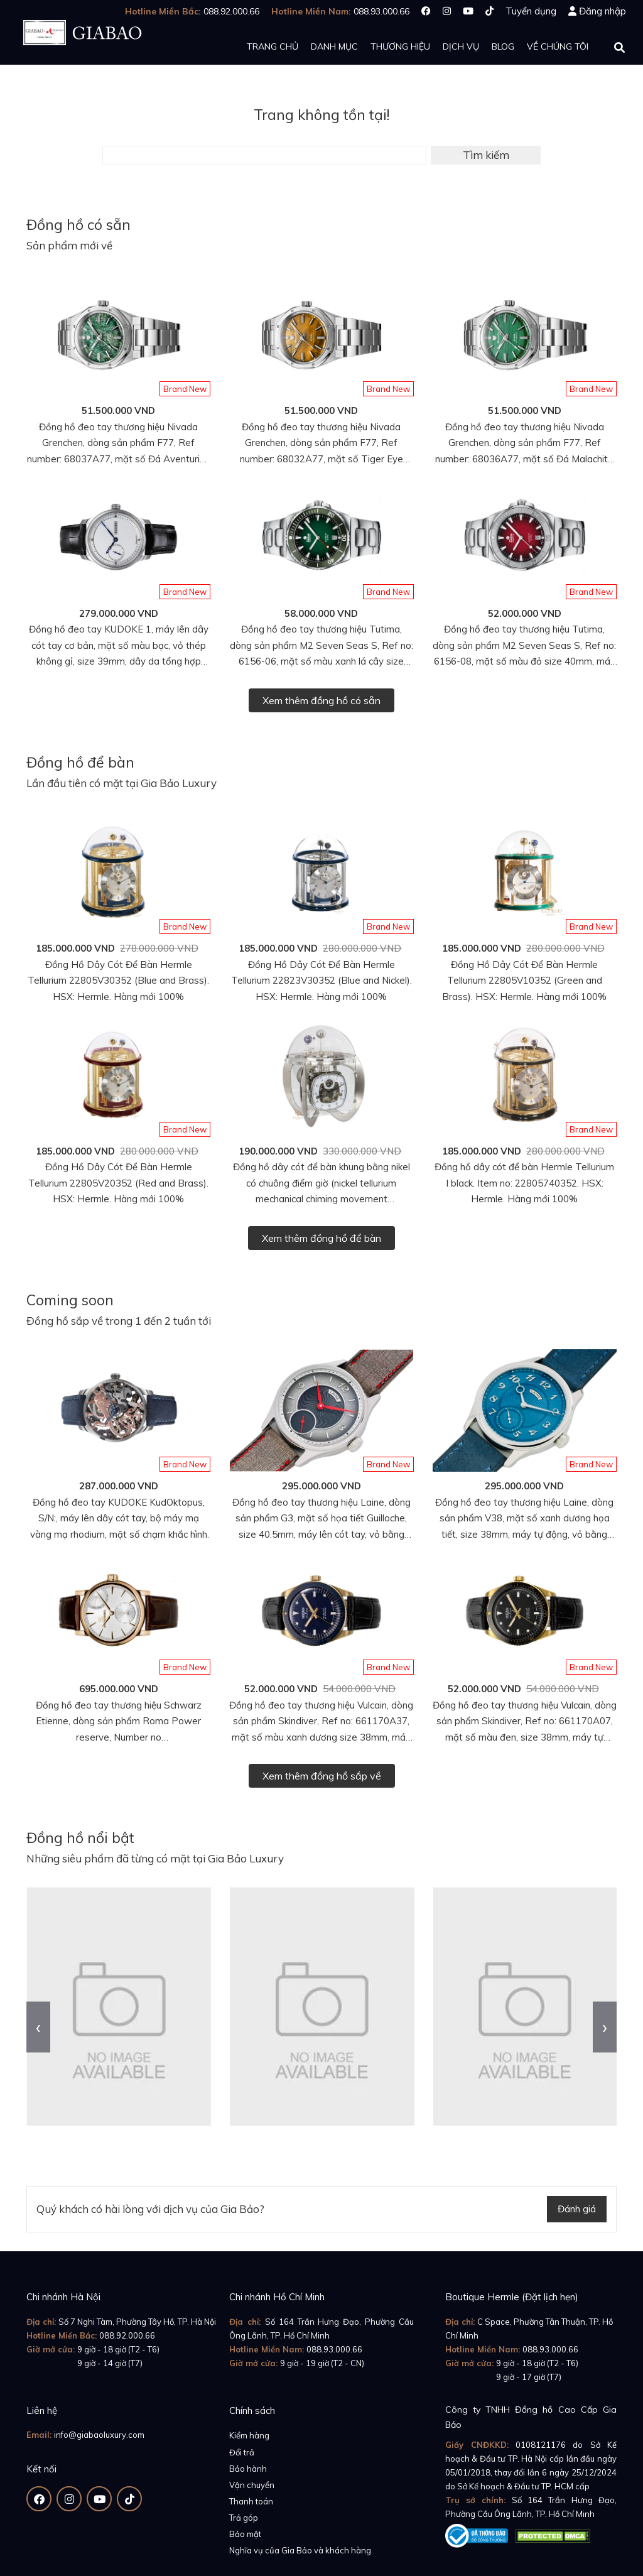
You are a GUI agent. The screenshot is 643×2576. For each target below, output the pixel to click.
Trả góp (243, 2518)
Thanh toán (251, 2501)
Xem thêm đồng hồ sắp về (321, 1775)
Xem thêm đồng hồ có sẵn (321, 700)
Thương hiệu (400, 46)
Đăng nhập (602, 11)
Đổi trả (241, 2452)
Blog (503, 46)
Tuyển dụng (530, 11)
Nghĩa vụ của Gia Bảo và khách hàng (300, 2550)
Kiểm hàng (249, 2435)
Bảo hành (248, 2469)
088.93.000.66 (334, 2349)
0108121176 (541, 2445)
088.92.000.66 (127, 2335)
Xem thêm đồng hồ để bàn (321, 1238)
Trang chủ (272, 46)
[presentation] (38, 2027)
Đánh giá (577, 2209)
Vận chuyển (251, 2485)
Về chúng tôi (557, 46)
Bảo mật (245, 2534)
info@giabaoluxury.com (99, 2435)
